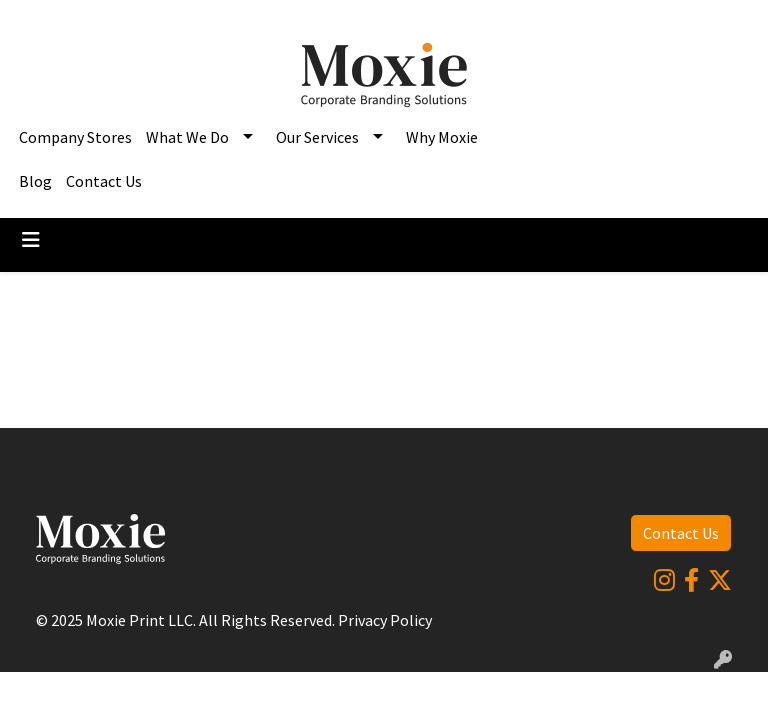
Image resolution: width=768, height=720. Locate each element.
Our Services (317, 137)
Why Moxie (442, 137)
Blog (35, 181)
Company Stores (75, 137)
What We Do (187, 137)
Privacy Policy (385, 620)
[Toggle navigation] (31, 240)
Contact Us (104, 181)
